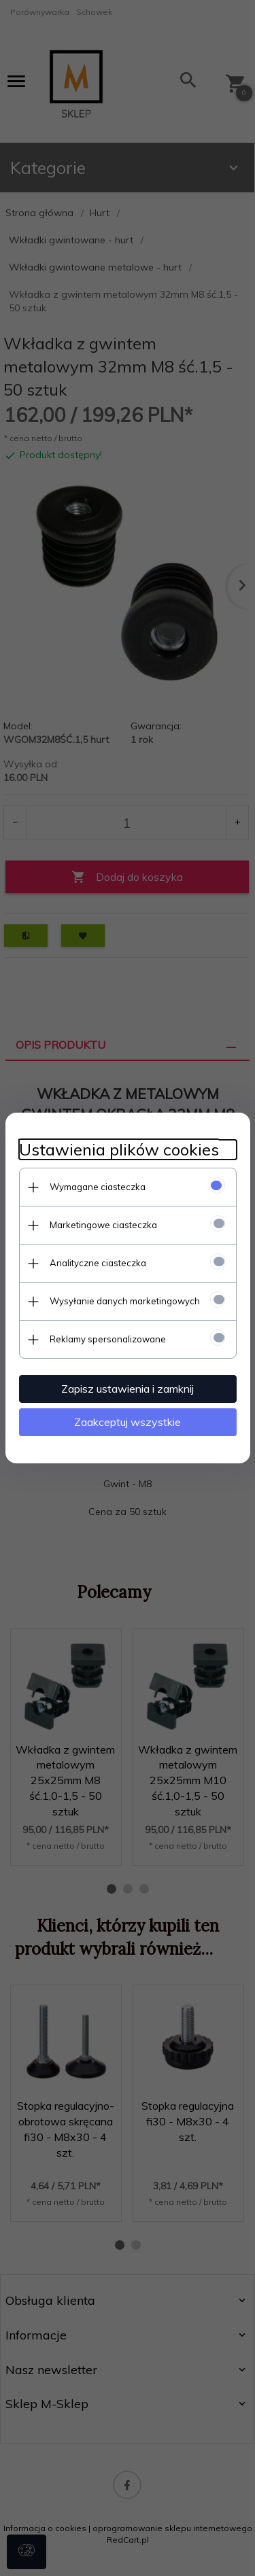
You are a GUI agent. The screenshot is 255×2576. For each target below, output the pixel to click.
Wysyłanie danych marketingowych (125, 1300)
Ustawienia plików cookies (119, 1150)
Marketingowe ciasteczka (103, 1224)
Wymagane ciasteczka (98, 1186)
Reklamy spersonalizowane (108, 1339)
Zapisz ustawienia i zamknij (127, 1388)
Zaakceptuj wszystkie (127, 1422)
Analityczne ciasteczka (98, 1262)
